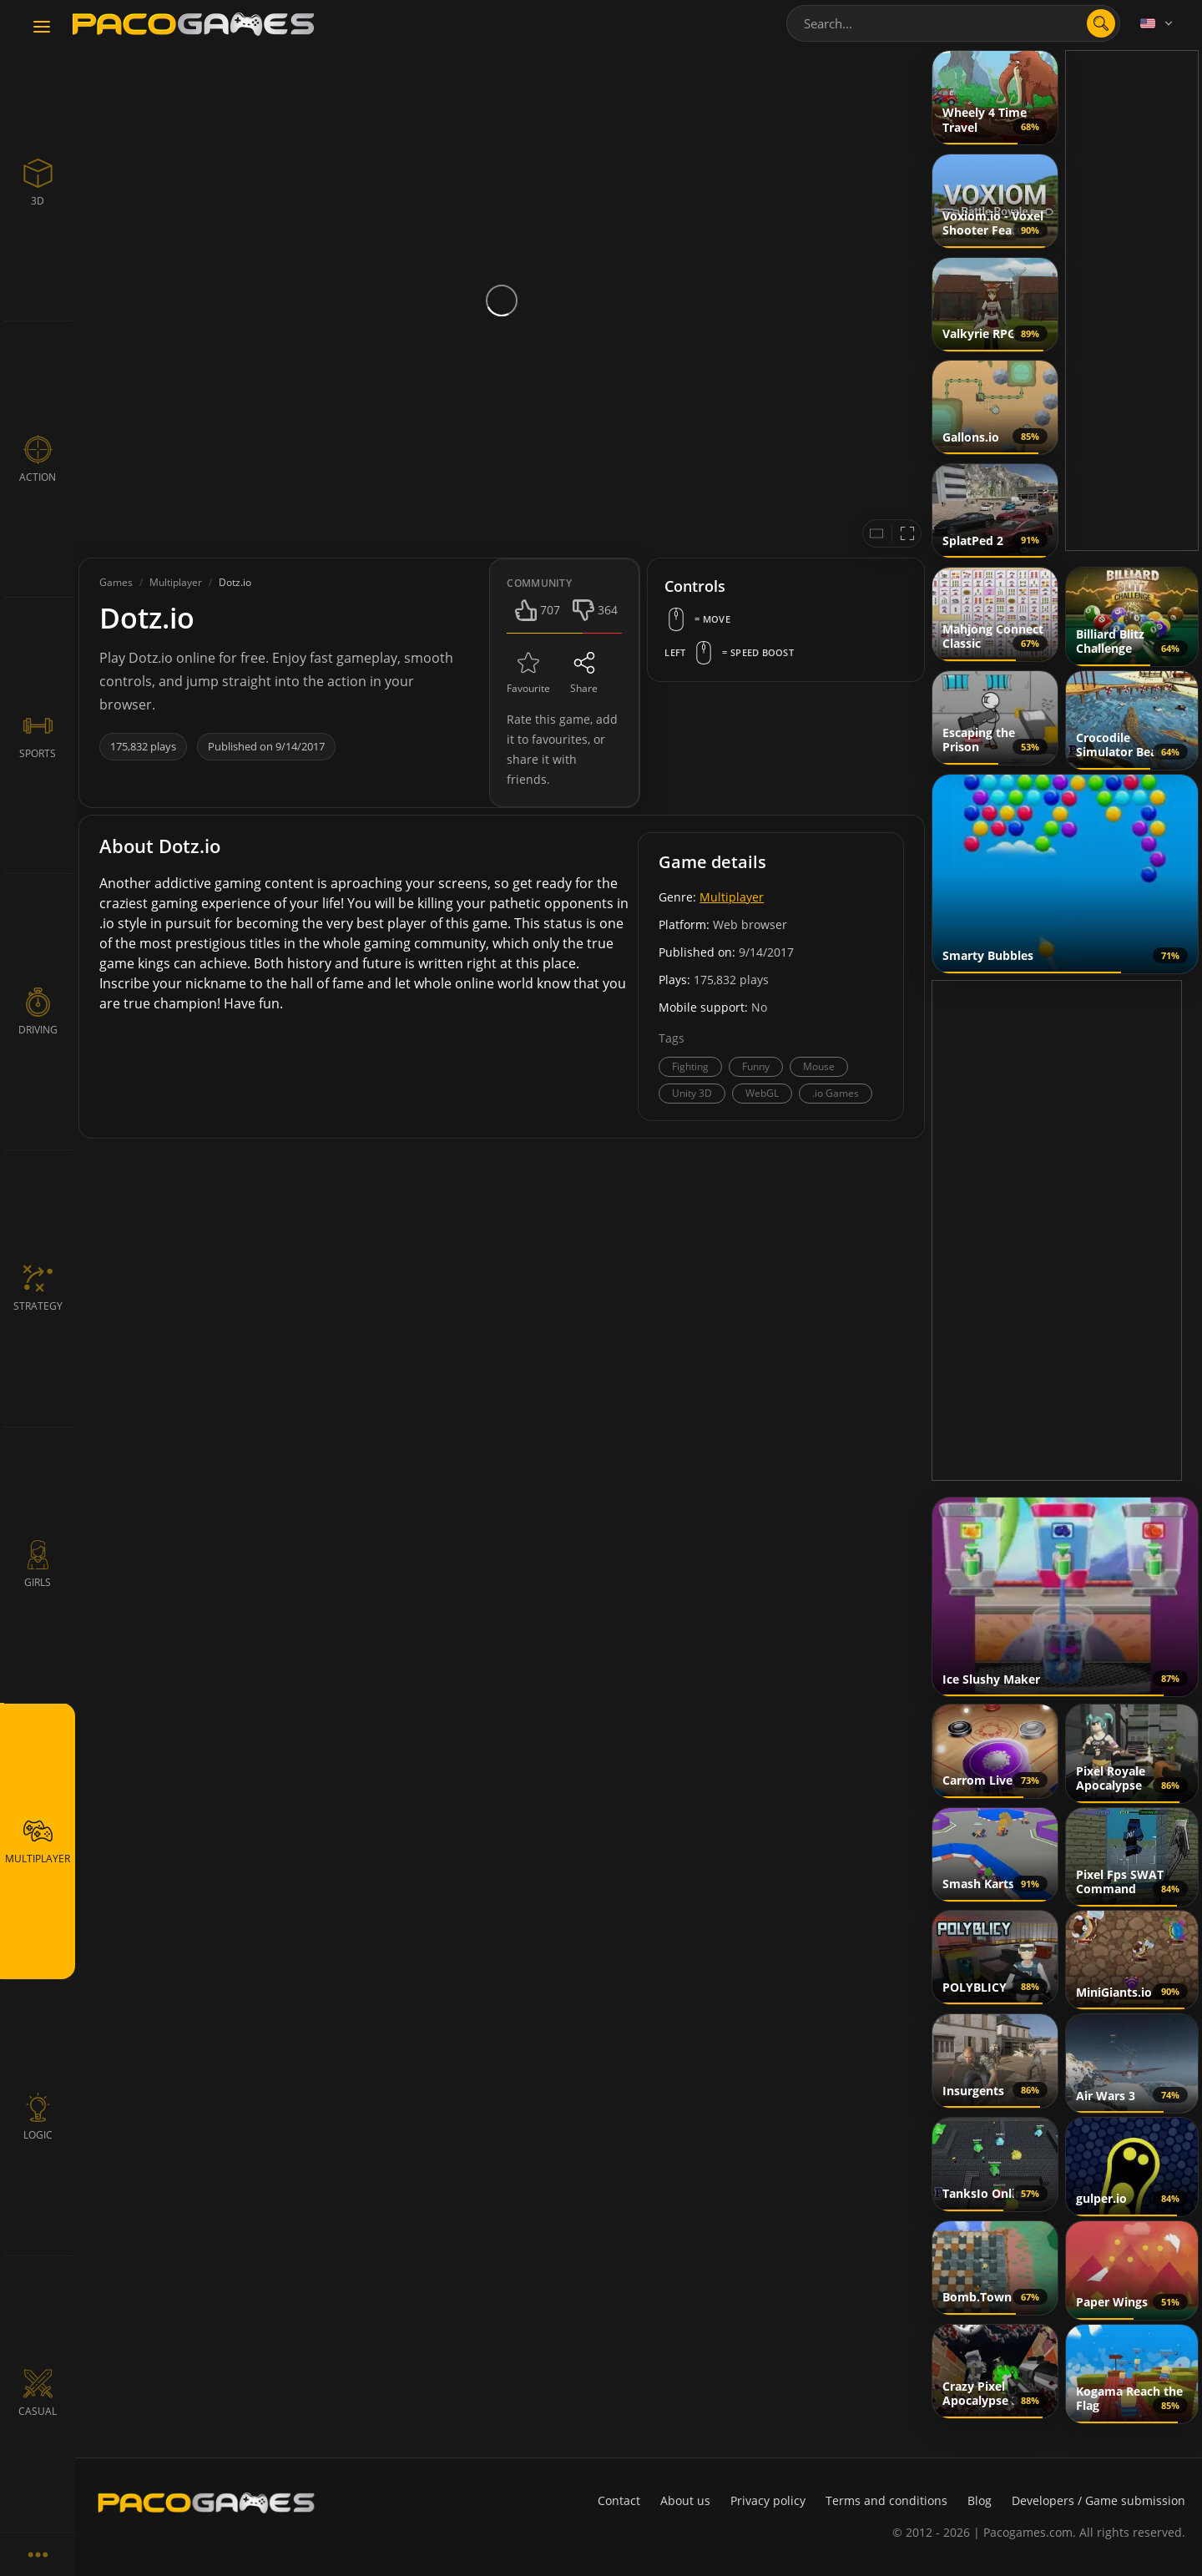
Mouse (819, 1066)
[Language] (1157, 23)
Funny (756, 1066)
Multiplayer (731, 897)
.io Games (835, 1093)
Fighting (690, 1066)
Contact (619, 2500)
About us (685, 2500)
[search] (1101, 23)
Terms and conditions (886, 2500)
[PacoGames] (206, 2502)
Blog (979, 2500)
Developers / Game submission (1098, 2500)
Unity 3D (692, 1093)
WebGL (762, 1093)
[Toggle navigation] (41, 27)
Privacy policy (768, 2500)
